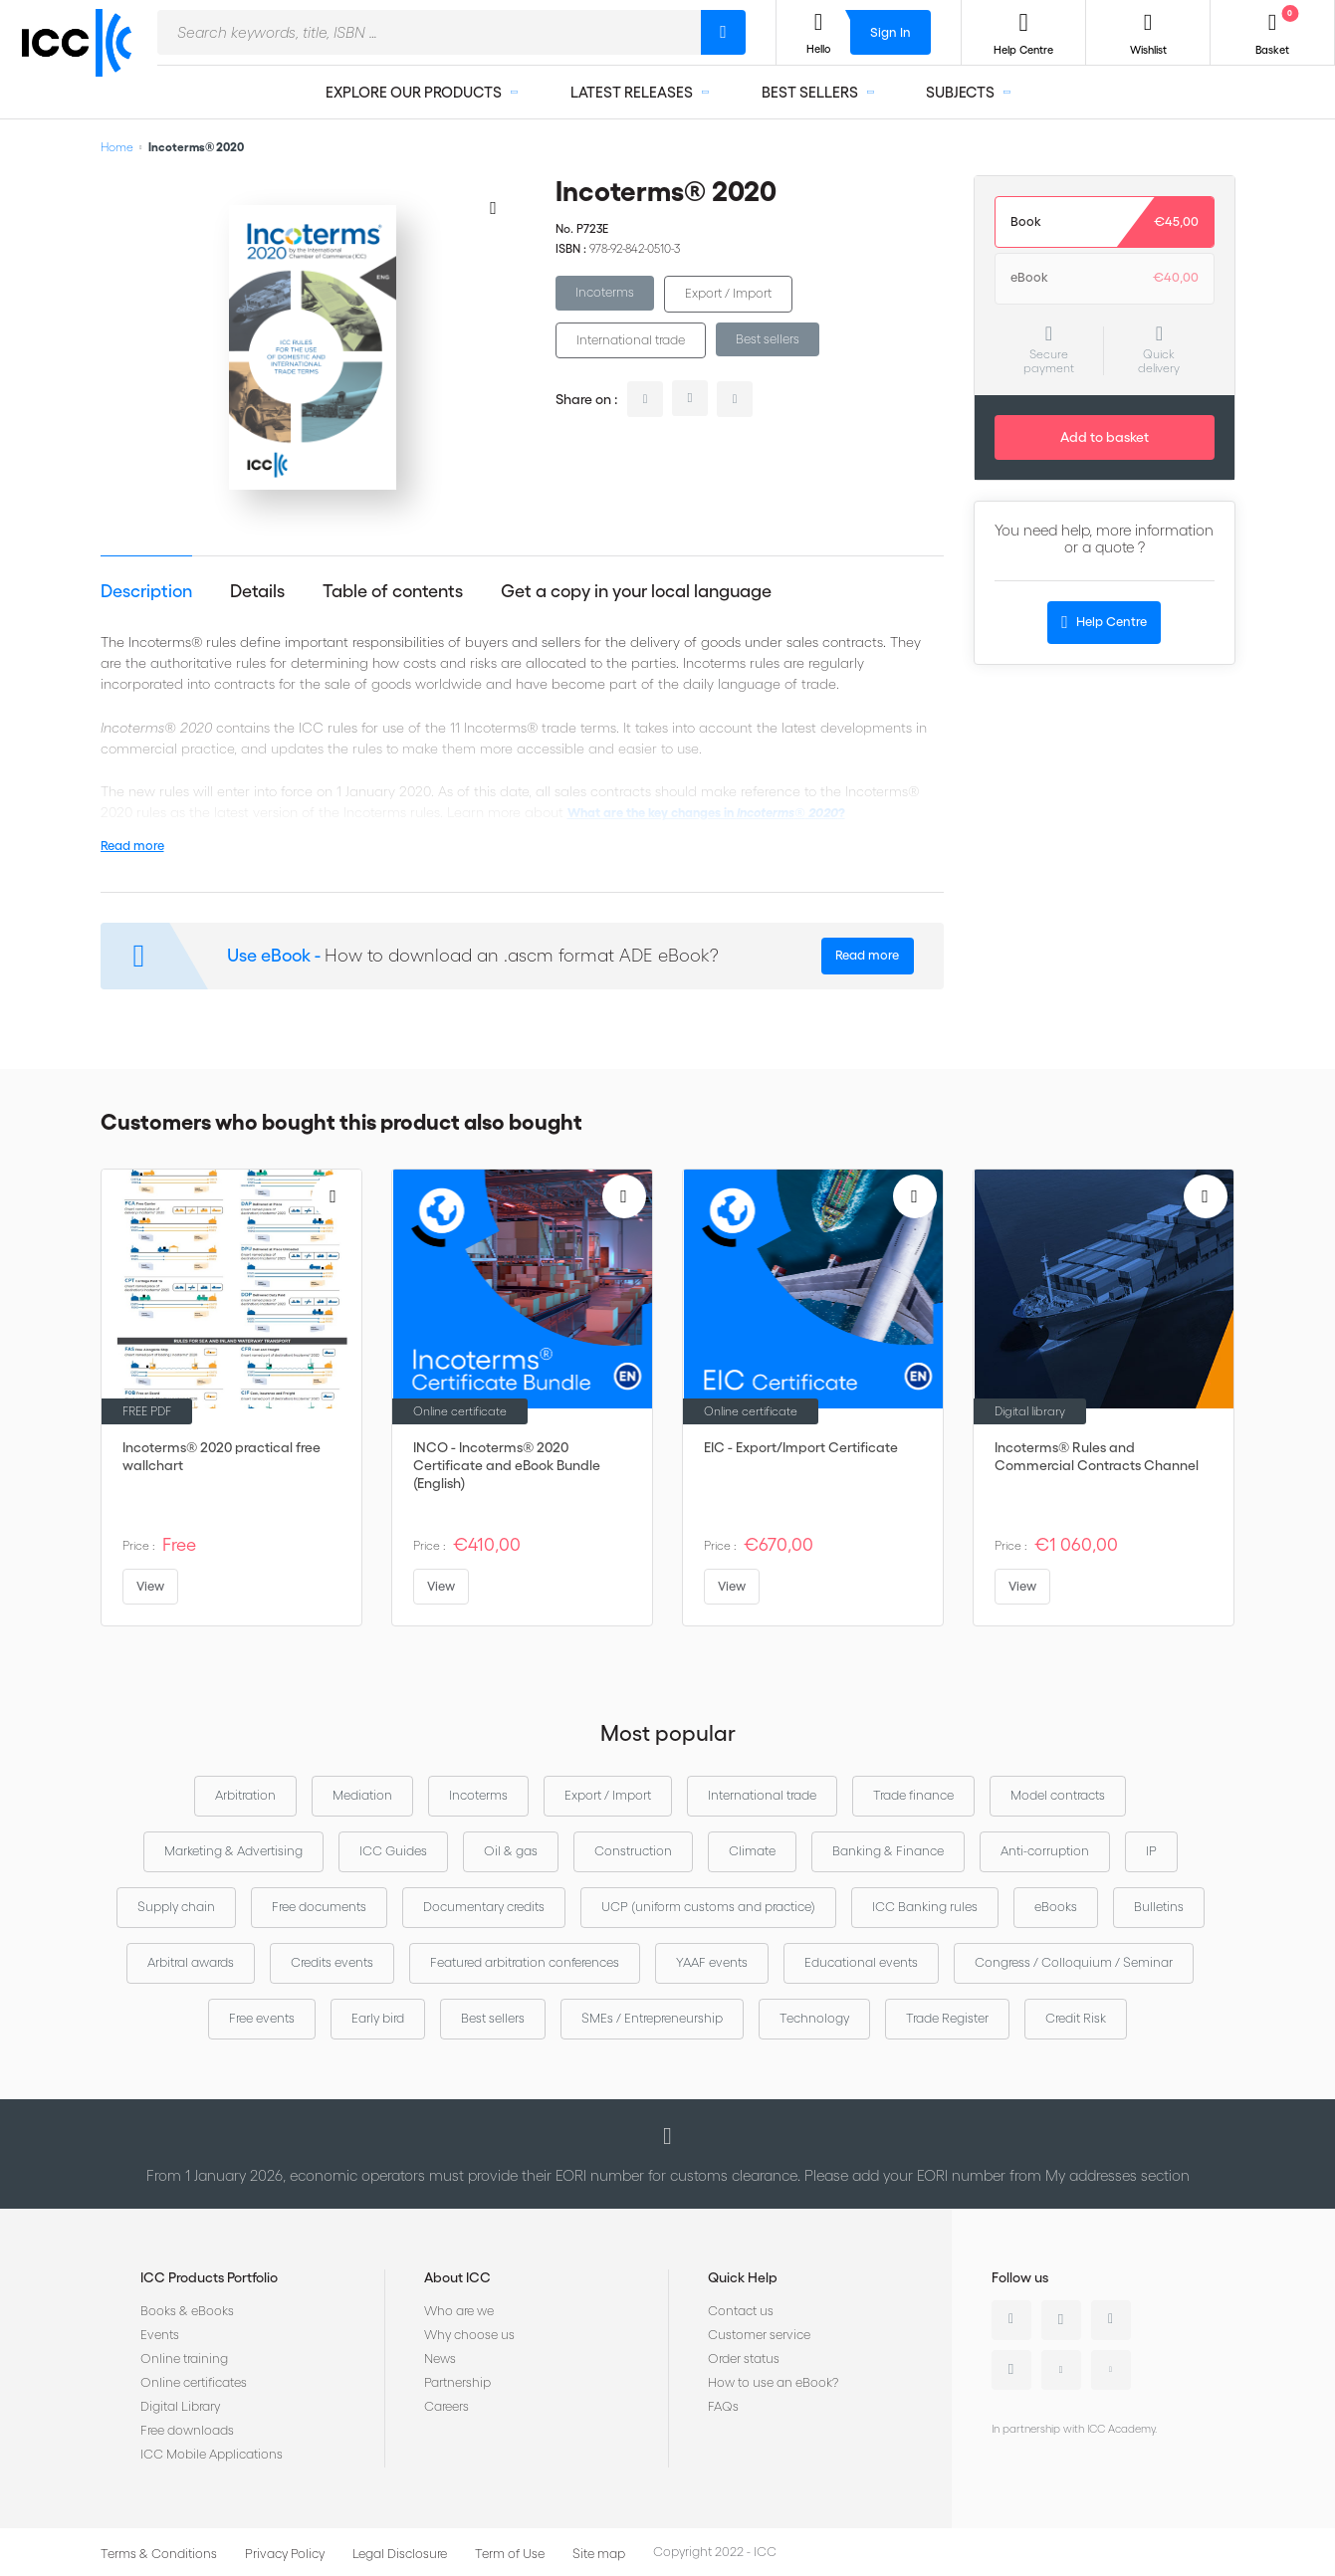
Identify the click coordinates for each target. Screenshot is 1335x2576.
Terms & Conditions (159, 2553)
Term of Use (510, 2553)
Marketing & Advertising (233, 1850)
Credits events (332, 1962)
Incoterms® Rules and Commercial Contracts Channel (1097, 1456)
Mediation (362, 1795)
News (440, 2358)
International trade (630, 339)
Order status (743, 2358)
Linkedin (1011, 2320)
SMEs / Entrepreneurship (652, 2018)
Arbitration (245, 1795)
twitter (690, 398)
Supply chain (176, 1906)
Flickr (1111, 2370)
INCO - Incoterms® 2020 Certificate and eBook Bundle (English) (506, 1465)
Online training (184, 2358)
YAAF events (712, 1962)
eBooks (1055, 1906)
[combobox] (429, 32)
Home (117, 146)
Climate (752, 1850)
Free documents (319, 1906)
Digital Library (180, 2406)
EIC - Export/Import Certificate (801, 1447)
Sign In (890, 32)
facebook (735, 399)
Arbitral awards (190, 1962)
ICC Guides (393, 1850)
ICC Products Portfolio (209, 2277)
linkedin (645, 399)
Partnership (457, 2382)
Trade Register (947, 2018)
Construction (633, 1850)
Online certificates (193, 2382)
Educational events (861, 1962)
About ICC (457, 2277)
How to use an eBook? (773, 2382)
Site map (598, 2553)
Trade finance (913, 1795)
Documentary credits (484, 1906)
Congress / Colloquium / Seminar (1074, 1962)
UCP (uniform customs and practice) (708, 1906)
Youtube (1061, 2370)
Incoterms (604, 292)
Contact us (741, 2310)
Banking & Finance (888, 1850)
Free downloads (187, 2430)
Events (159, 2334)
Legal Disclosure (399, 2553)
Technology (814, 2018)
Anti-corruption (1045, 1850)
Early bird (377, 2018)
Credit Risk (1075, 2018)
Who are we (459, 2310)
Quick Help (743, 2277)
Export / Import (728, 293)
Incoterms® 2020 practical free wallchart (221, 1456)
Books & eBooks (187, 2310)
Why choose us (469, 2334)
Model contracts (1057, 1795)
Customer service (759, 2334)
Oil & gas (511, 1850)
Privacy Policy (285, 2553)
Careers (446, 2406)
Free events (262, 2018)
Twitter (1061, 2320)
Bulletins (1159, 1906)
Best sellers (767, 338)
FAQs (723, 2406)
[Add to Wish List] (494, 207)
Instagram (1011, 2370)
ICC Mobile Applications (211, 2454)
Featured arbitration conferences (524, 1962)
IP (1151, 1850)
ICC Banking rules (925, 1906)
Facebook (1111, 2320)
